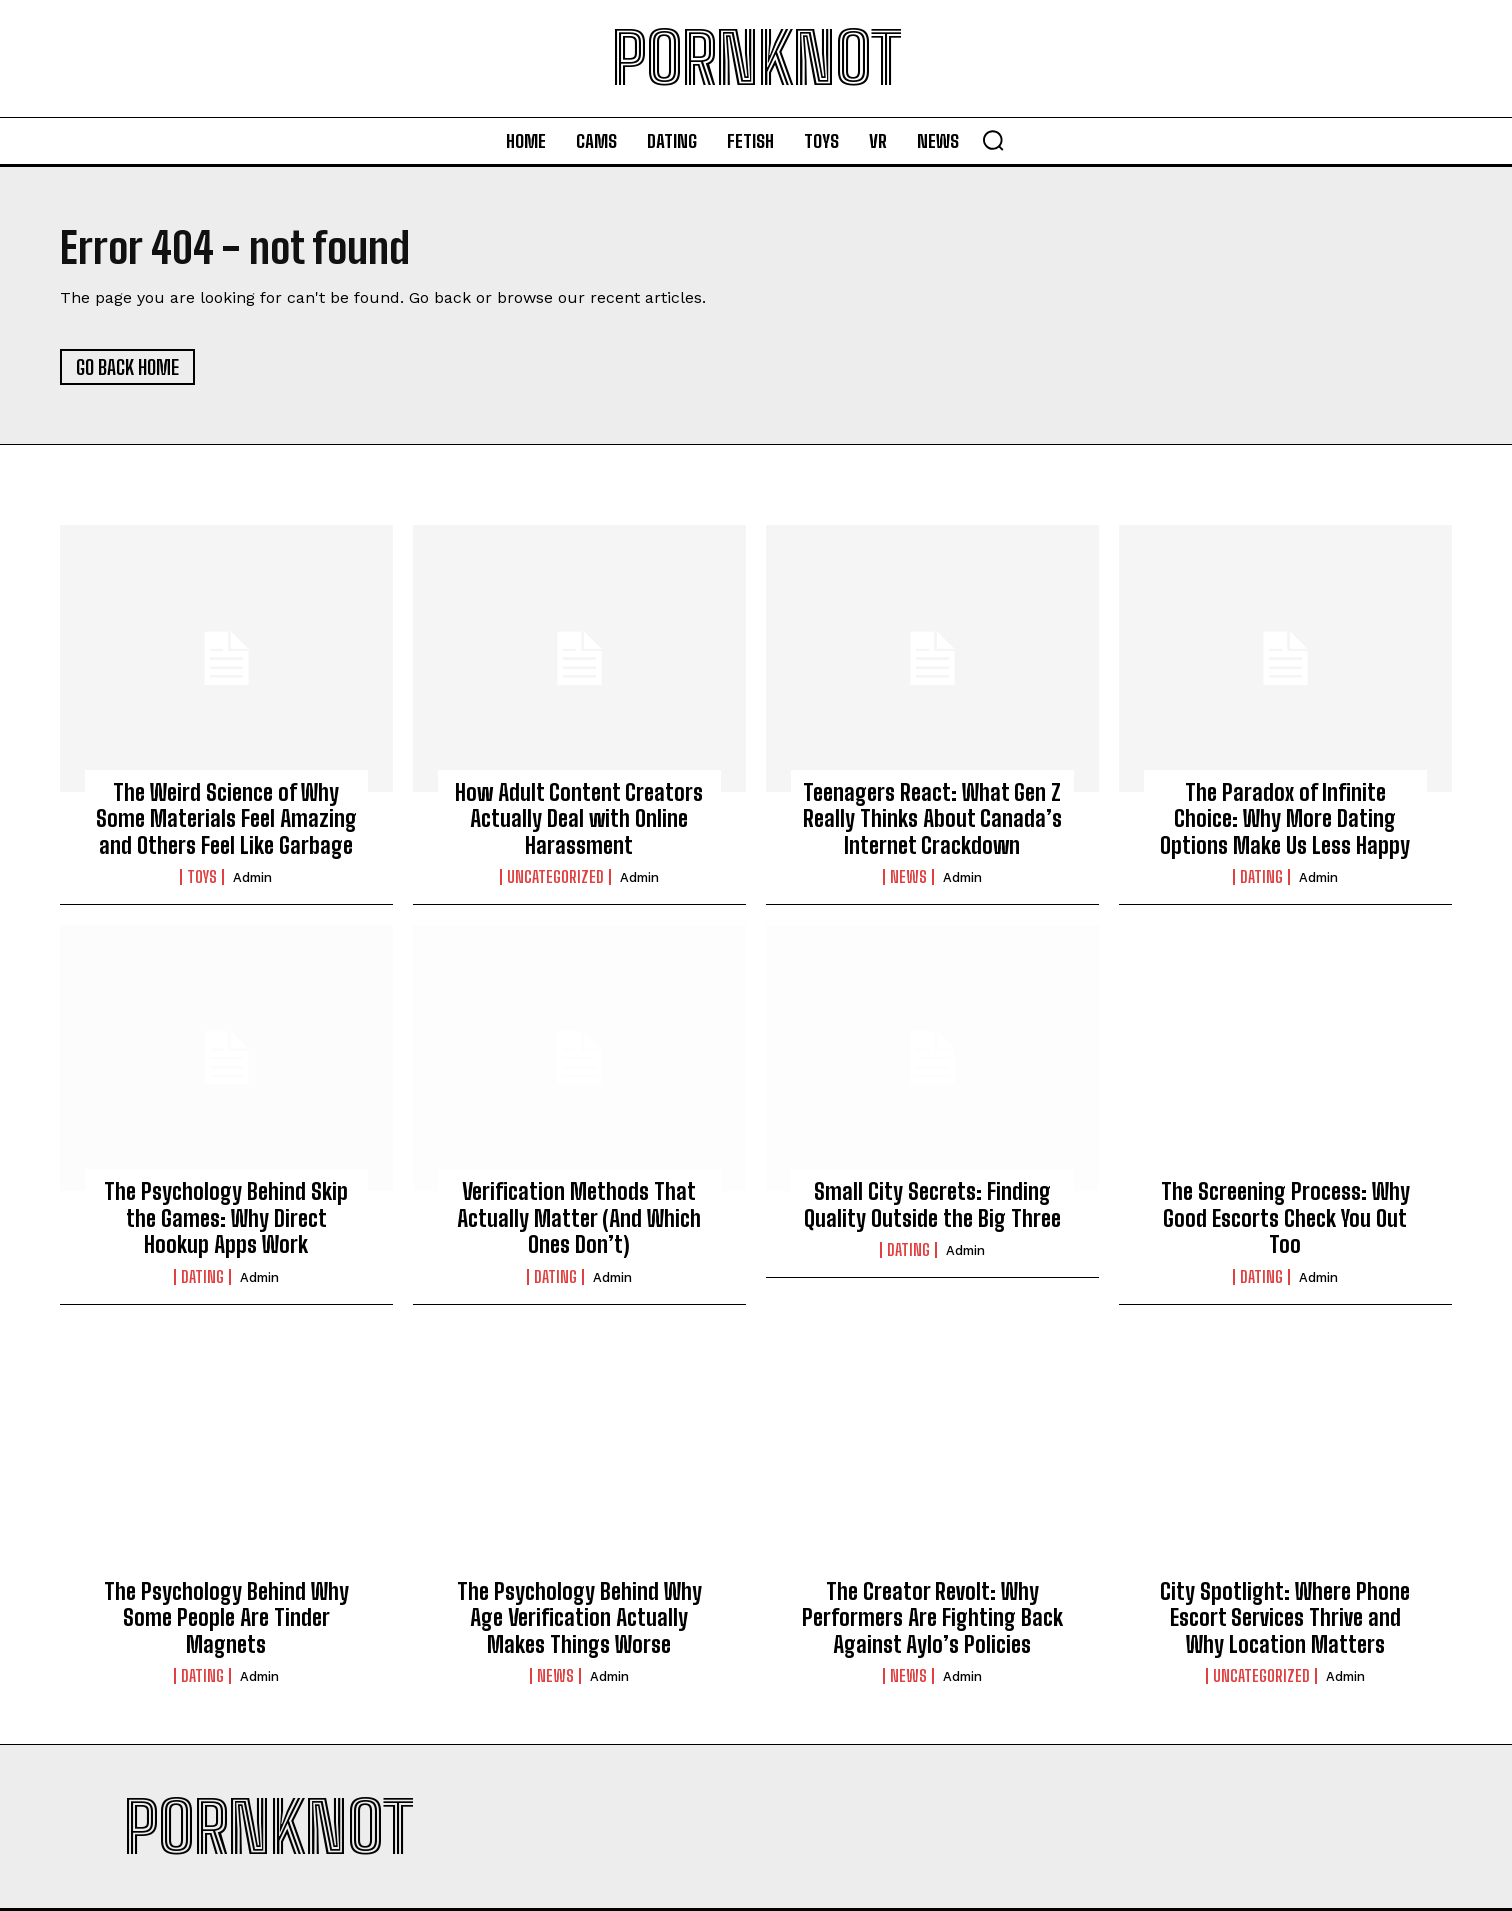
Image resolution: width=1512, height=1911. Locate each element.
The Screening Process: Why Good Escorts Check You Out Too (1285, 1218)
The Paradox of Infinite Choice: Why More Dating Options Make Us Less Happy (1285, 819)
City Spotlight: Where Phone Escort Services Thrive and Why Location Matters (1285, 1618)
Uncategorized (555, 877)
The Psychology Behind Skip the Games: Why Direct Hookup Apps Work (226, 1218)
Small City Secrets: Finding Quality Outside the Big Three (932, 1204)
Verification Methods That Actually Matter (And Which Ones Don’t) (579, 1218)
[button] (993, 140)
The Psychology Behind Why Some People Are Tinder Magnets (226, 1618)
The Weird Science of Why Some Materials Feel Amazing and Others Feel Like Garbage (226, 819)
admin (252, 877)
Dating (1261, 877)
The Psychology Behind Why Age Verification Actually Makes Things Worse (579, 1618)
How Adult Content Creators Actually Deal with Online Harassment (579, 819)
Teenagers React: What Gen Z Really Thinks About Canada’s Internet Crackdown (932, 819)
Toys (202, 877)
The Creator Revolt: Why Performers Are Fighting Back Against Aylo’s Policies (932, 1618)
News (908, 877)
